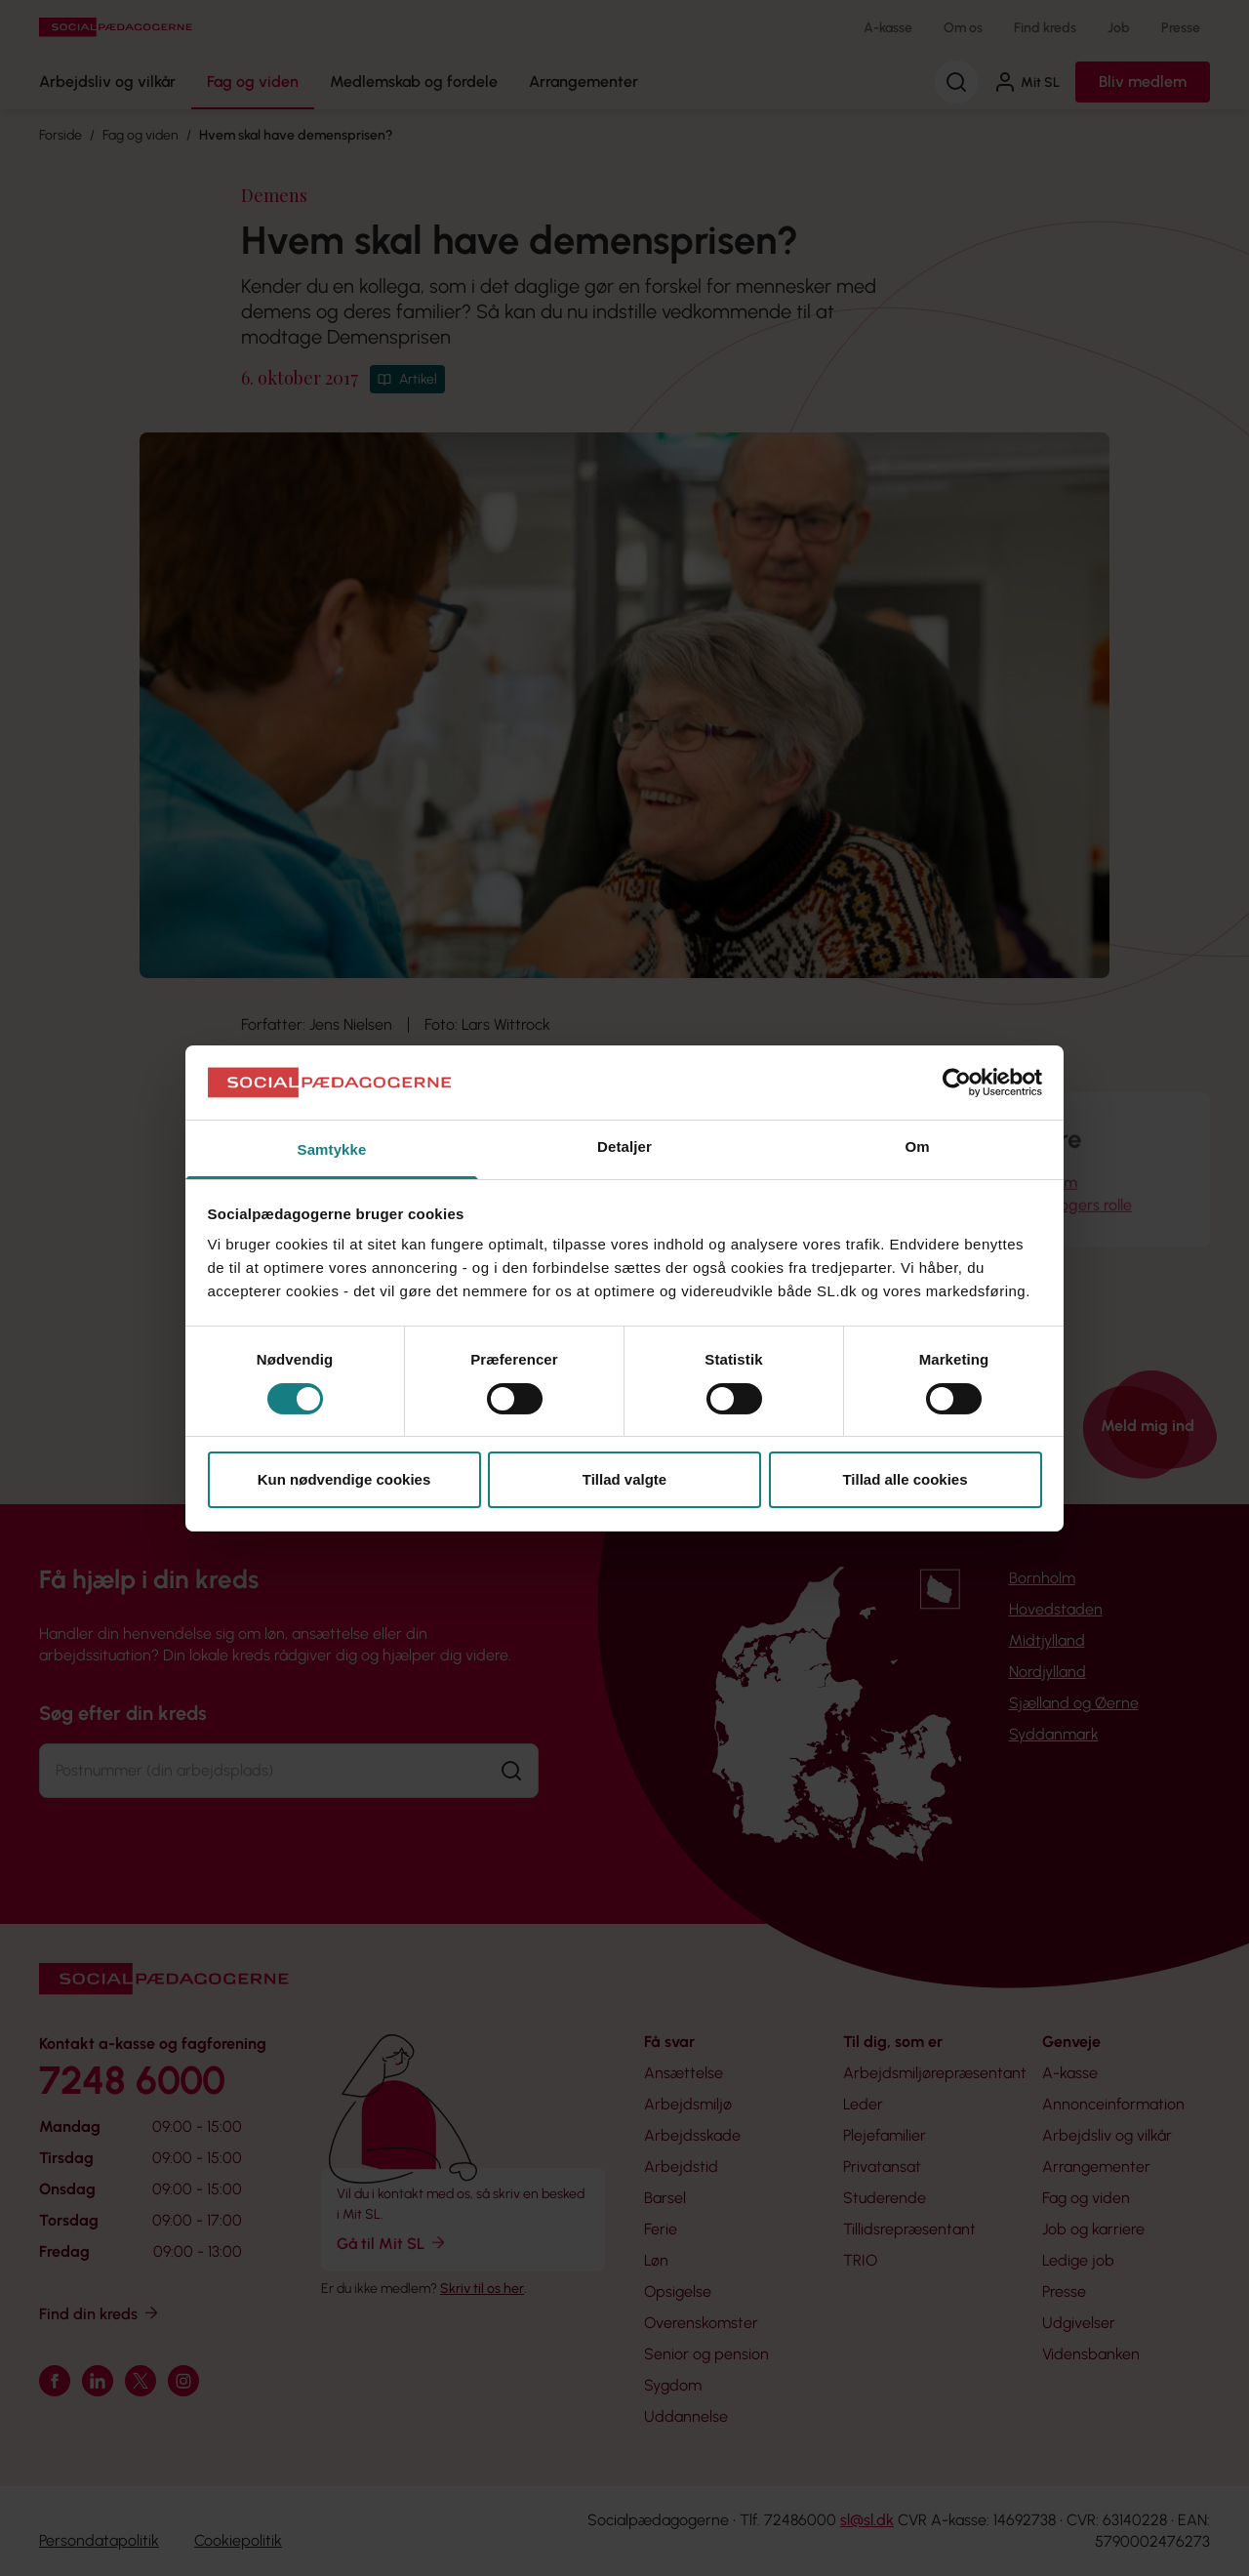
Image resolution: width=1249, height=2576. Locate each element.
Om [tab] (917, 1146)
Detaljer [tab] (624, 1146)
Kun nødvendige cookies (344, 1479)
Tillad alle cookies (904, 1479)
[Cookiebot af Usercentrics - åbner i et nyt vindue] (956, 1082)
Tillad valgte (624, 1479)
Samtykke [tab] (332, 1149)
